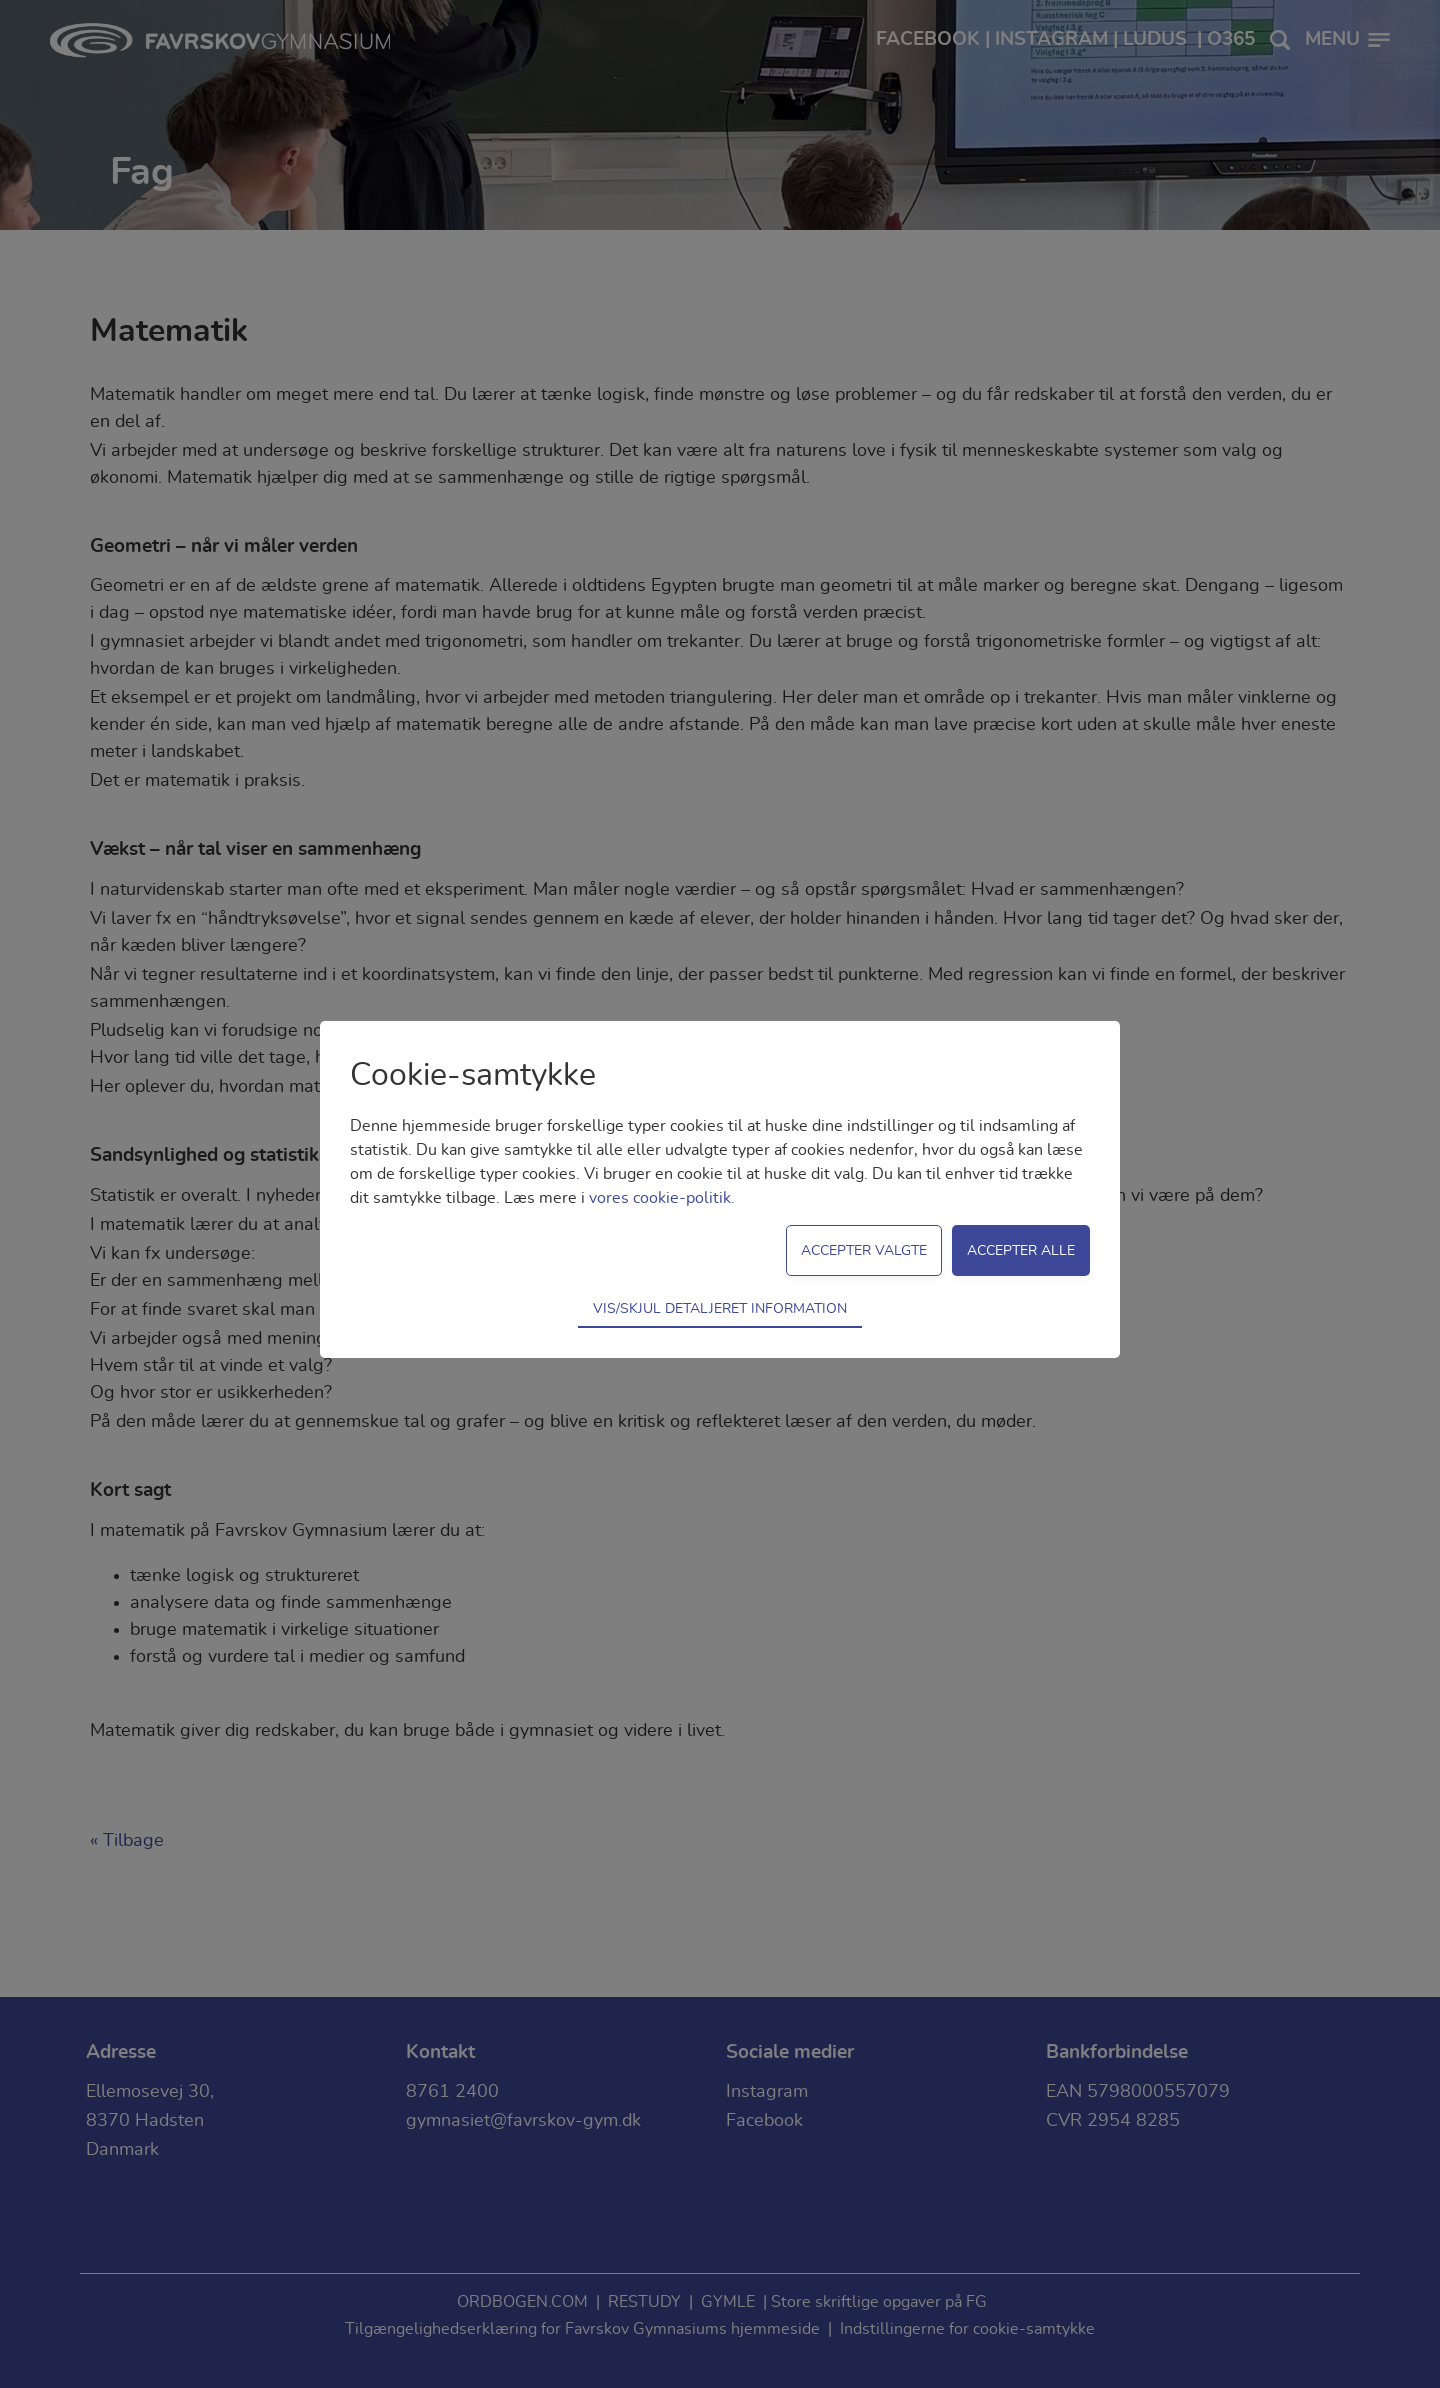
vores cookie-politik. (662, 1198)
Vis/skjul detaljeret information (720, 1308)
